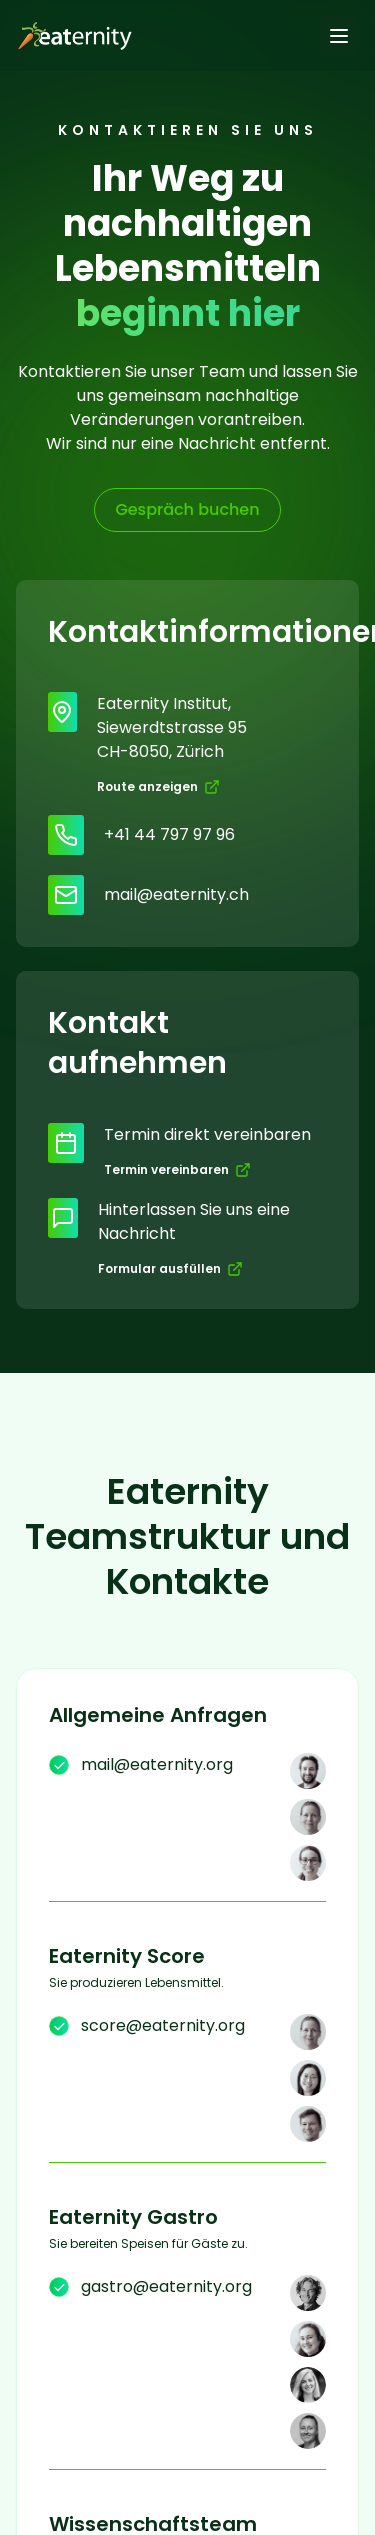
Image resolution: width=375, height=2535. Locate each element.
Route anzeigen (158, 786)
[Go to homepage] (71, 36)
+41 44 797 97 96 (169, 834)
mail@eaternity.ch (176, 894)
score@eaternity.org (163, 2025)
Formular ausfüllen (170, 1268)
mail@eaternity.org (157, 1764)
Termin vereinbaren (177, 1169)
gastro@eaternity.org (166, 2286)
